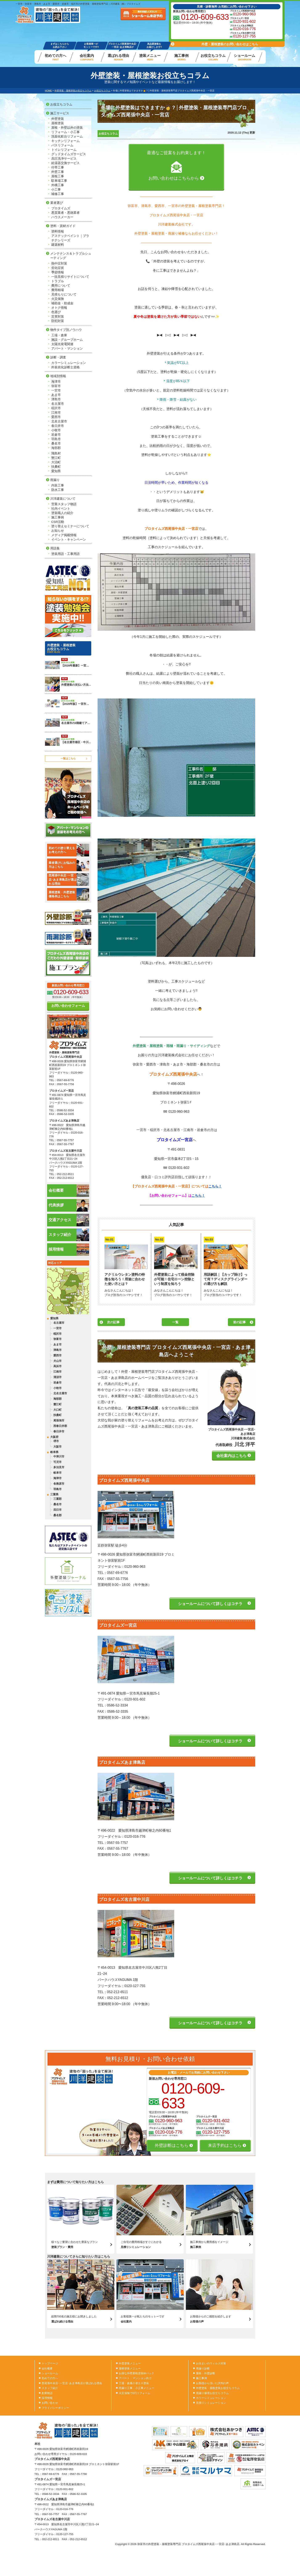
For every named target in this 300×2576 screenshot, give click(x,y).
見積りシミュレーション (211, 2402)
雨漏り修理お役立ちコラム (212, 2393)
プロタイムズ (60, 208)
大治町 (56, 462)
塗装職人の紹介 (62, 513)
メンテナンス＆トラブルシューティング (70, 256)
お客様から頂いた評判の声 (212, 2383)
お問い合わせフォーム (68, 1005)
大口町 (57, 1409)
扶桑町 (56, 466)
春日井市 (57, 425)
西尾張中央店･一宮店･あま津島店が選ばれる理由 (72, 2383)
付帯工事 (57, 167)
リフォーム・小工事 (65, 132)
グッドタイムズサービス (68, 154)
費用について (60, 285)
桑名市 (56, 443)
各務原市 (58, 1483)
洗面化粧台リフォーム (67, 136)
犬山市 (57, 1360)
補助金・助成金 (62, 303)
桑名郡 (57, 1515)
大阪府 (54, 1436)
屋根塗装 (57, 123)
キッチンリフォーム (65, 141)
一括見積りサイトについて (70, 276)
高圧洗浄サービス (64, 158)
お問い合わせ (50, 2402)
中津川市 (58, 1456)
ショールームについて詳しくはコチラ (210, 1604)
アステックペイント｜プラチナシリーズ (70, 238)
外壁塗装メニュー (130, 2363)
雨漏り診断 (203, 2368)
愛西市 (56, 417)
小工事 (56, 189)
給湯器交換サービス (65, 163)
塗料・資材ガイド (62, 226)
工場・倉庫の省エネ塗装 (134, 2383)
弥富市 (56, 386)
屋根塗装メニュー (130, 2368)
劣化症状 (57, 268)
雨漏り (55, 480)
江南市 (56, 412)
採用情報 (47, 2398)
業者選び (56, 202)
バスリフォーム (62, 145)
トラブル (57, 281)
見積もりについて (64, 294)
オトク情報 (59, 307)
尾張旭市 (58, 1420)
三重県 (54, 1494)
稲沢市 (56, 408)
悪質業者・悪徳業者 (65, 212)
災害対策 (57, 316)
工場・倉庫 (59, 335)
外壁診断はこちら (171, 2145)
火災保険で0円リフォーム (134, 2393)
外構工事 (57, 185)
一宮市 (56, 390)
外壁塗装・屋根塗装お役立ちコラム (218, 2388)
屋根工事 (57, 176)
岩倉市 (56, 434)
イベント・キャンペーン (68, 539)
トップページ (50, 2363)
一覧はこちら (68, 758)
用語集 (55, 548)
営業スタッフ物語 (64, 504)
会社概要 (47, 2368)
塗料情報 (57, 231)
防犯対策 (57, 321)
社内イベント (60, 508)
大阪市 (57, 1446)
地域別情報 (58, 376)
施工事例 (181, 57)
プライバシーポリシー (55, 2407)
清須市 (57, 1377)
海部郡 (56, 448)
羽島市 (56, 439)
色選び (56, 312)
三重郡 (57, 1498)
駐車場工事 (59, 180)
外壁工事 (57, 172)
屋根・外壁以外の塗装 (67, 127)
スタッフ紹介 (50, 2388)
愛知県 (56, 471)
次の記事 (113, 1322)
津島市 (56, 399)
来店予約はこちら (225, 2145)
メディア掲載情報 (64, 535)
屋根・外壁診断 (205, 2373)
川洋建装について (62, 498)
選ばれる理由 (118, 57)
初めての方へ (55, 57)
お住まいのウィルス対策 (211, 2363)
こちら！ (215, 1186)
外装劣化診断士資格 (65, 367)
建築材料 (57, 244)
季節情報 (57, 272)
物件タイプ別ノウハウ (66, 329)
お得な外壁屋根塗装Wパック (136, 2373)
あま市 (56, 395)
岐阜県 (54, 1452)
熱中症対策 (59, 263)
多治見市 (58, 1467)
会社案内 (87, 57)
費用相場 (57, 290)
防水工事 (57, 489)
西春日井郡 (60, 1426)
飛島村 (56, 453)
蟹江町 (56, 457)
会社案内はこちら (231, 1456)
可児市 (57, 1462)
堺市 (56, 1441)
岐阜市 (57, 1472)
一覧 (175, 1322)
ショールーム (244, 57)
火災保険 (57, 298)
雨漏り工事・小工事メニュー (136, 2388)
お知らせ (57, 530)
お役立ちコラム (213, 57)
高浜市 (57, 1366)
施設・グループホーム (67, 339)
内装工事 (57, 485)
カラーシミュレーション (68, 363)
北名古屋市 (59, 421)
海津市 (56, 381)
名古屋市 (57, 403)
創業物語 (47, 2393)
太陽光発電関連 (62, 344)
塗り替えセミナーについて (70, 526)
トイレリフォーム (64, 149)
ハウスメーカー (62, 217)
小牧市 (56, 430)
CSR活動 (57, 521)
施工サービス (59, 113)
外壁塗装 (57, 118)
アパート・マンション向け (135, 2378)
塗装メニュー (150, 57)
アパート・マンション (67, 348)
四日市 (57, 1509)
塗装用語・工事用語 (65, 554)
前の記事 (239, 1322)
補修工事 (57, 194)
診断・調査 (58, 357)
